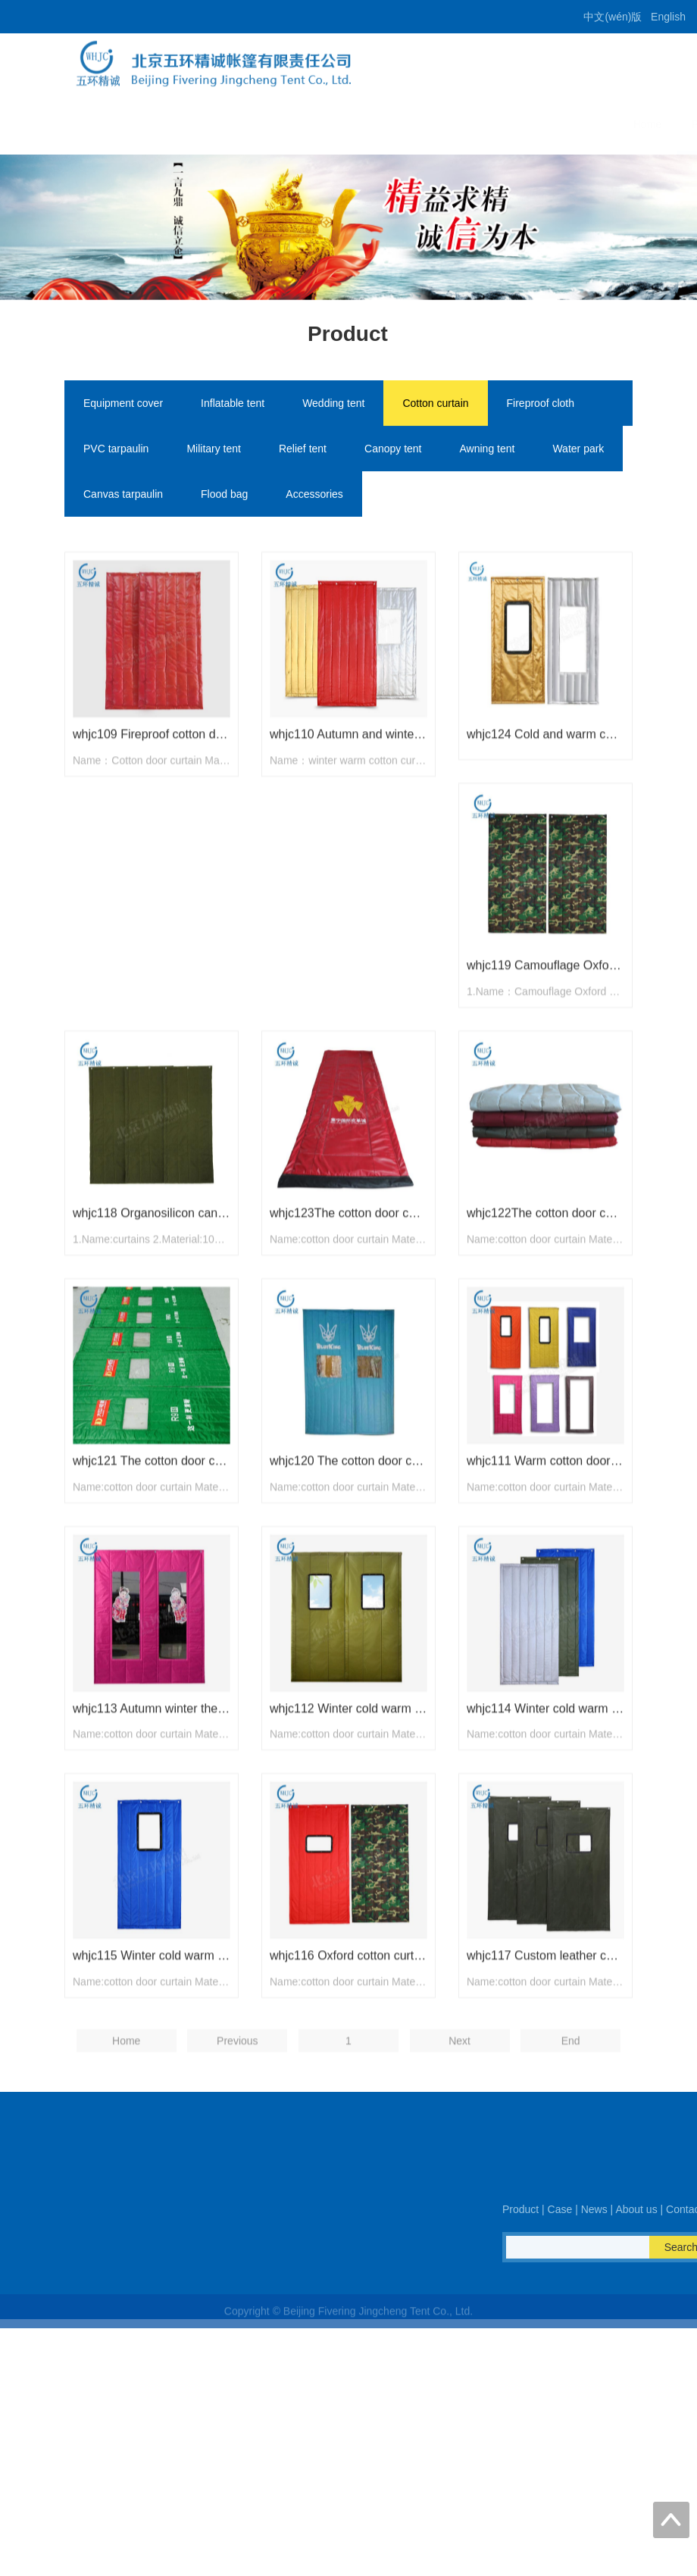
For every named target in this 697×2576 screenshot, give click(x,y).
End (570, 2130)
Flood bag (224, 496)
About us (521, 124)
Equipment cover (123, 405)
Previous (237, 2130)
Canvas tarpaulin (123, 496)
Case (401, 124)
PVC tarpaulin (115, 451)
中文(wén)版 (612, 17)
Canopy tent (393, 451)
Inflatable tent (232, 405)
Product (340, 124)
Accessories (314, 496)
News (457, 124)
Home (278, 124)
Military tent (213, 451)
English (668, 17)
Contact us (599, 124)
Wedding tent (333, 405)
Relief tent (303, 451)
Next (459, 2130)
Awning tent (487, 451)
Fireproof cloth (540, 405)
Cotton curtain (435, 405)
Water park (578, 451)
